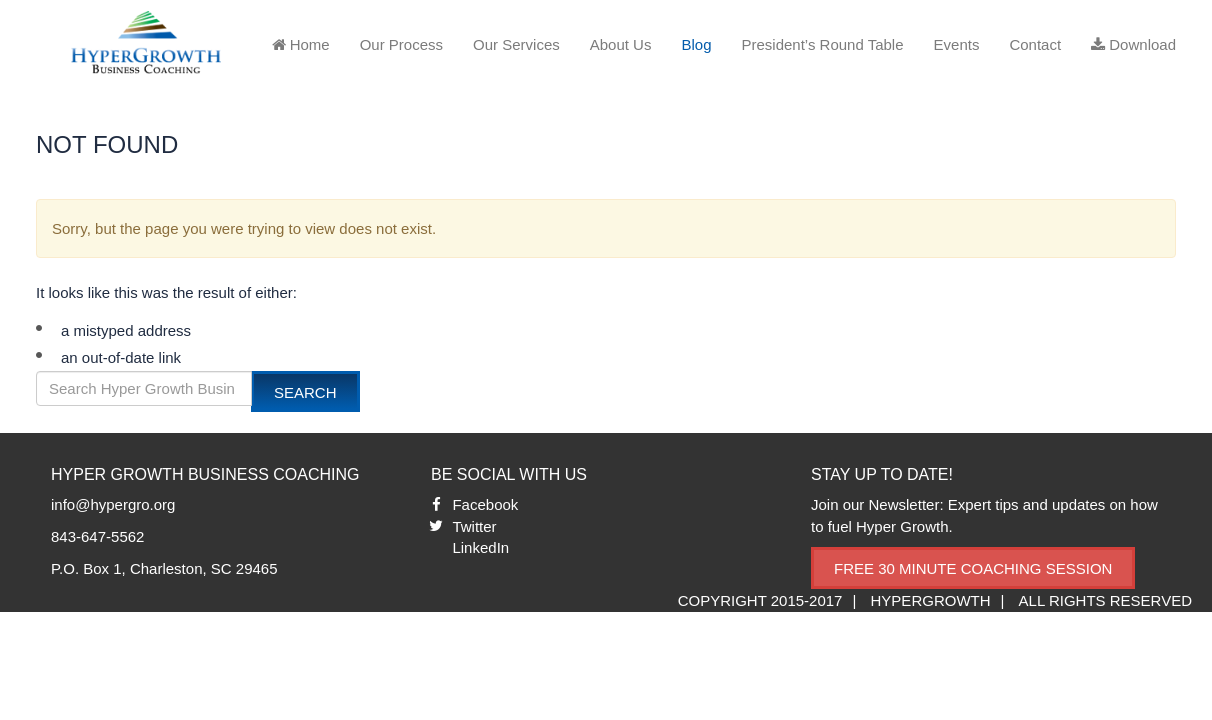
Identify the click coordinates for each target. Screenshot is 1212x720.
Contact (1035, 44)
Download (1133, 44)
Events (957, 44)
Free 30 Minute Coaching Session (973, 568)
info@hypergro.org (113, 504)
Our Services (516, 44)
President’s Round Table (822, 44)
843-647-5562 (97, 536)
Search (305, 392)
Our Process (401, 44)
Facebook (485, 504)
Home (301, 44)
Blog (696, 44)
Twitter (474, 526)
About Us (621, 44)
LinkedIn (480, 547)
